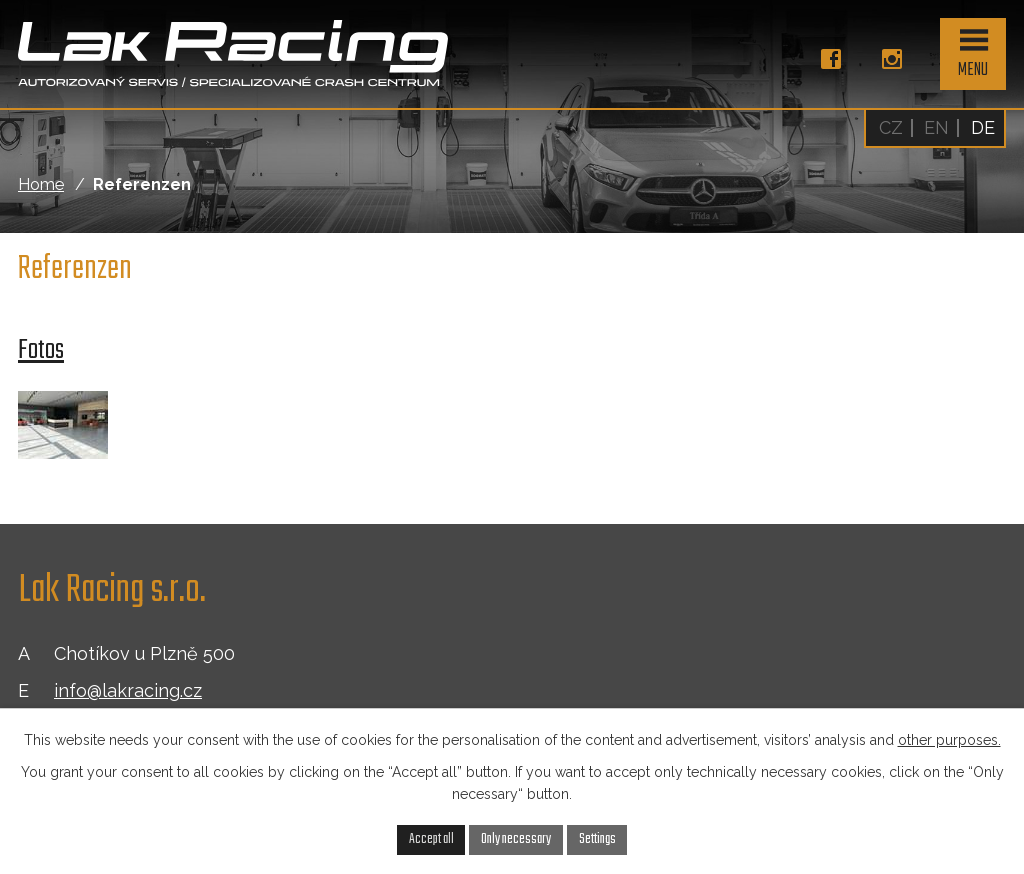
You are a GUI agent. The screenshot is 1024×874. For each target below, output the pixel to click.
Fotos (41, 351)
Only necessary (516, 839)
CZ (891, 127)
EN (936, 127)
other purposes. (949, 740)
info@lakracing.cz (128, 690)
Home (41, 184)
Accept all (431, 839)
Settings (597, 839)
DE (983, 127)
